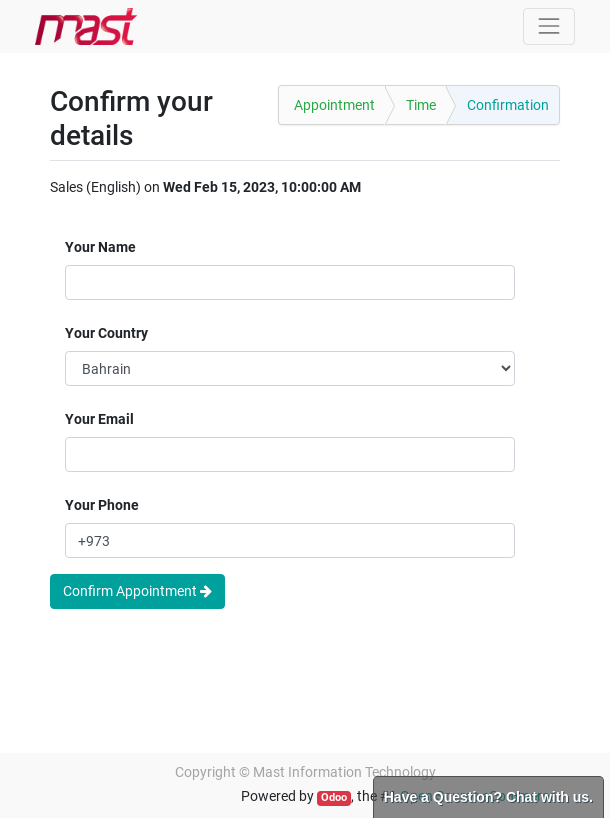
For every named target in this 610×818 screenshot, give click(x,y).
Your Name (100, 247)
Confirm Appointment (137, 591)
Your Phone (102, 505)
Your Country (106, 333)
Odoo (334, 797)
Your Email (99, 419)
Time (421, 105)
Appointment (334, 105)
